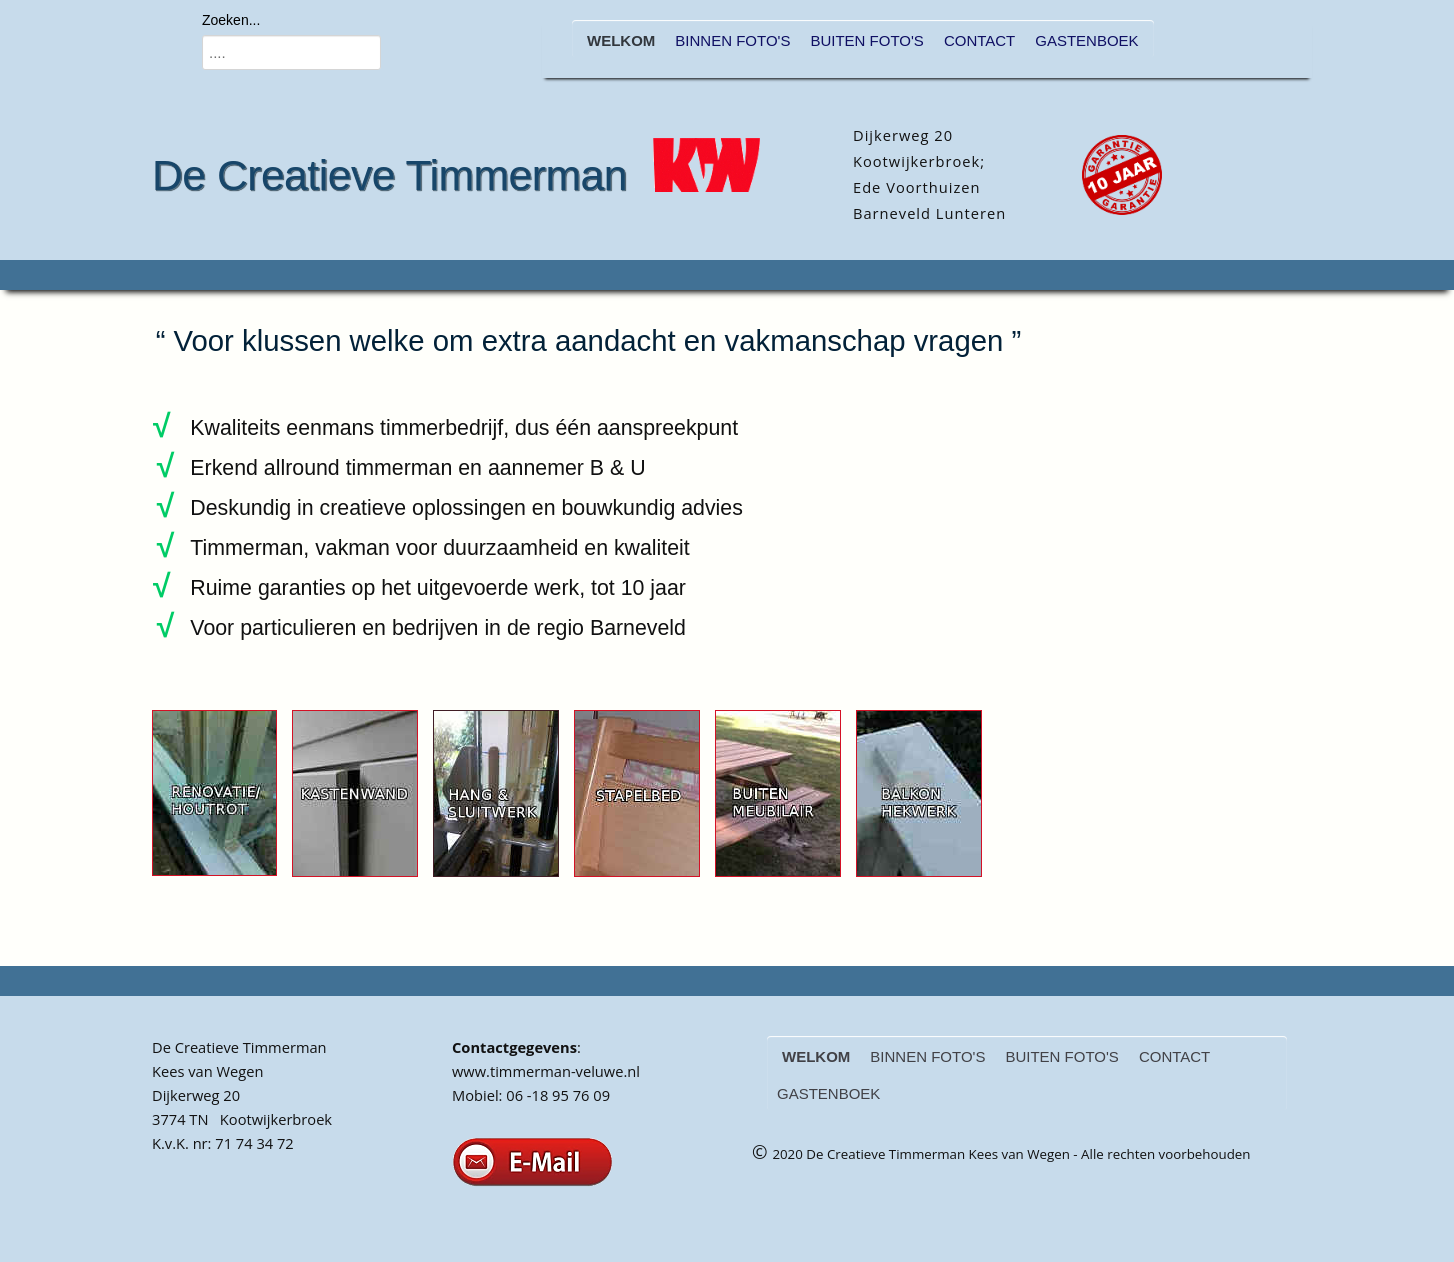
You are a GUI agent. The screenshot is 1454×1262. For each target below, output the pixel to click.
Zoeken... (231, 20)
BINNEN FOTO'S (732, 40)
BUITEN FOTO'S (866, 40)
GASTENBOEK (1086, 40)
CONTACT (979, 40)
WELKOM (621, 40)
